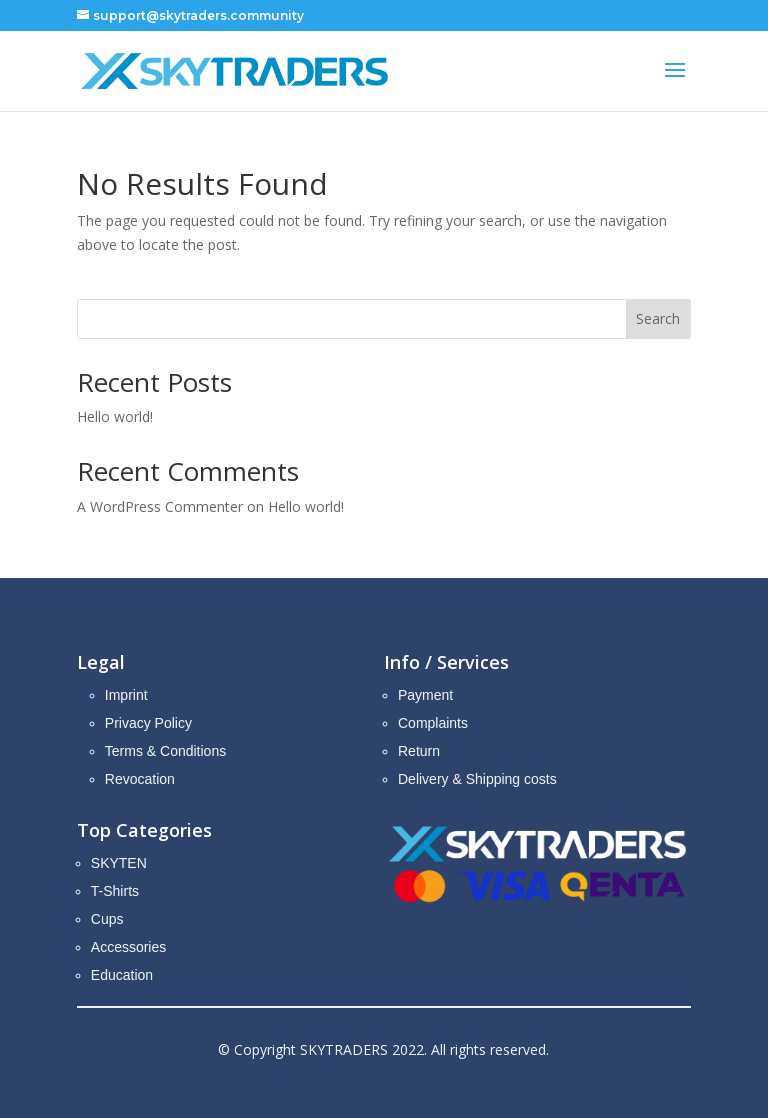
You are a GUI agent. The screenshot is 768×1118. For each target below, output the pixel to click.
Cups (107, 919)
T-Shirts (115, 891)
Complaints (433, 723)
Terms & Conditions (165, 751)
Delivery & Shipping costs (477, 779)
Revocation (140, 779)
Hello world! (115, 416)
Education (122, 975)
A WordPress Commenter (160, 506)
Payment (425, 695)
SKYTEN (119, 863)
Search (658, 318)
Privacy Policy (148, 723)
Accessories (128, 947)
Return (419, 751)
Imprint (126, 695)
